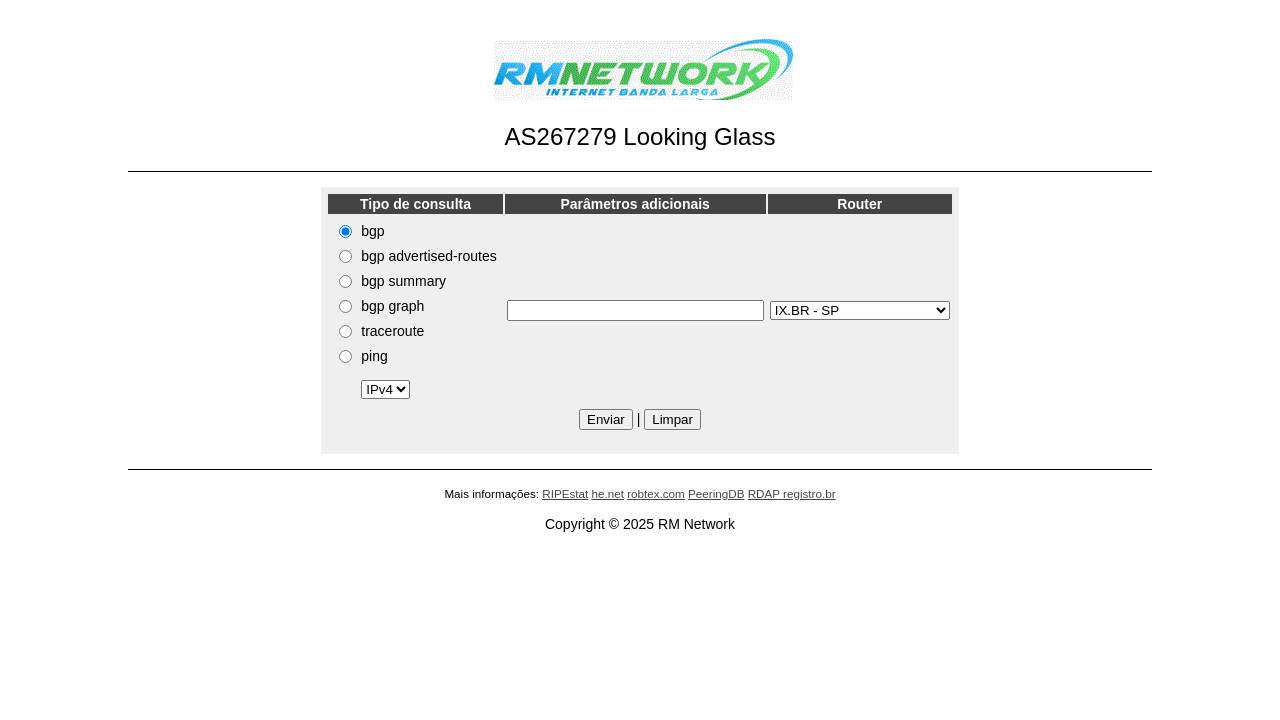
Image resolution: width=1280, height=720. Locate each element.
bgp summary (403, 281)
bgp (372, 231)
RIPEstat (565, 493)
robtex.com (656, 493)
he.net (607, 493)
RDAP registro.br (792, 493)
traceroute (392, 331)
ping (374, 356)
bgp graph (392, 306)
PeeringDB (716, 493)
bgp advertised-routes (428, 256)
